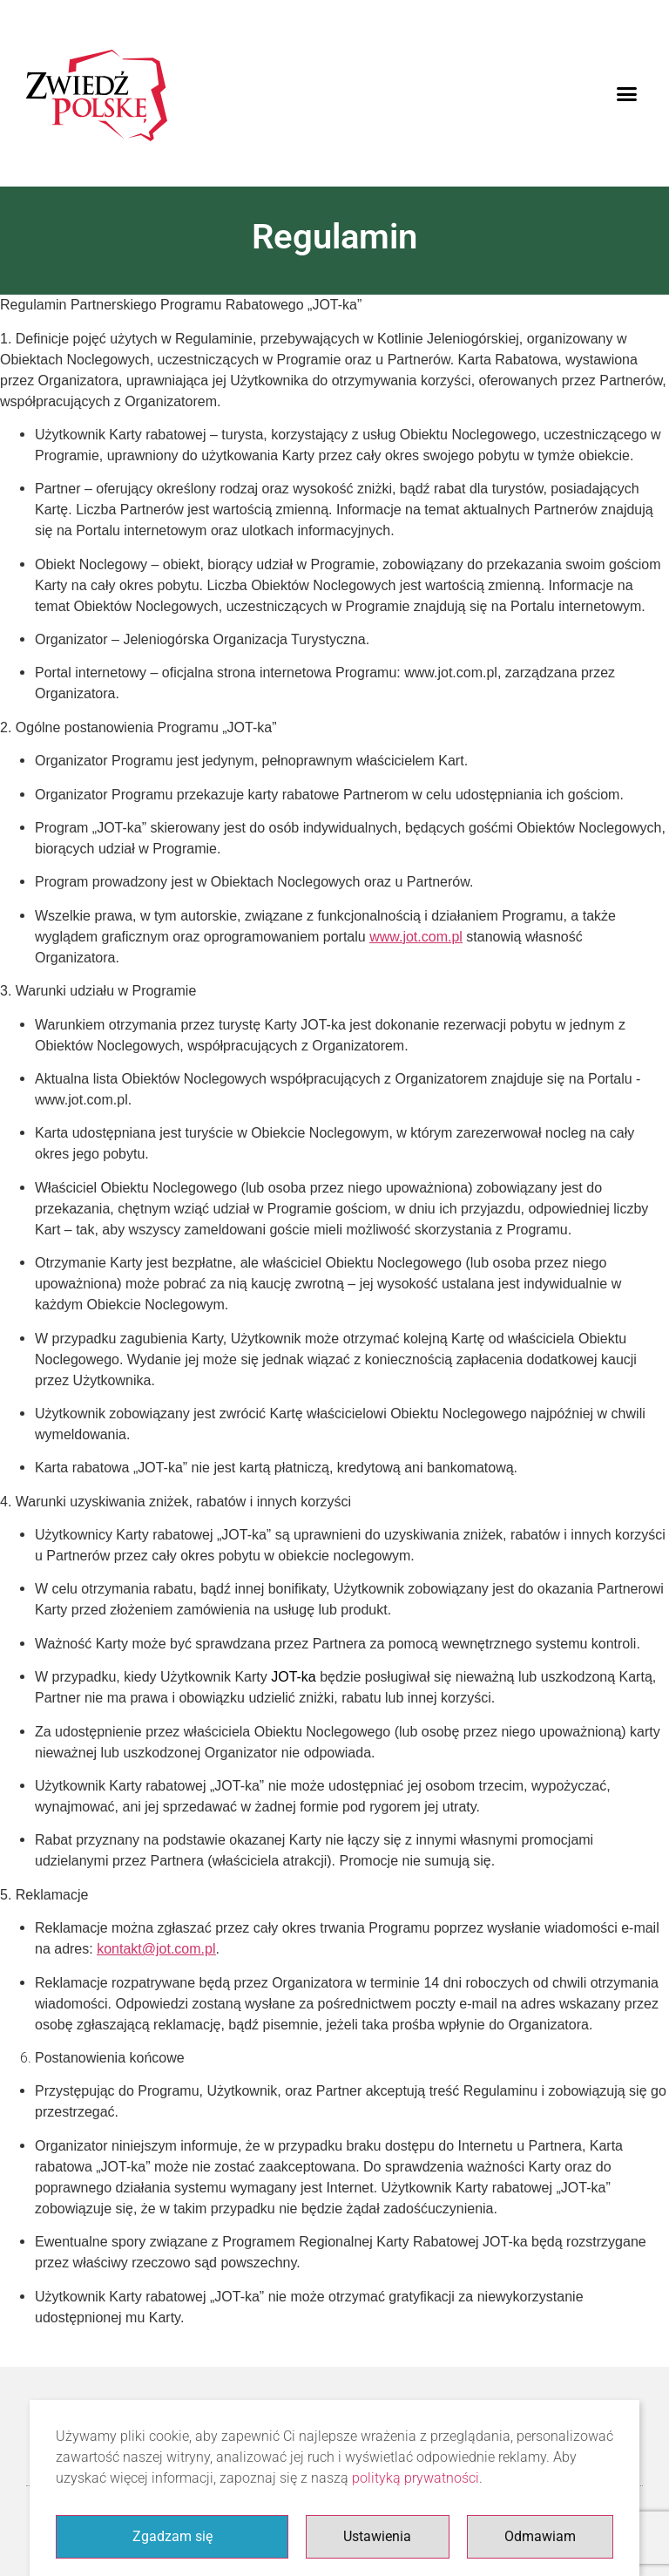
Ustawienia (377, 2536)
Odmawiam (540, 2536)
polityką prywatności (415, 2478)
